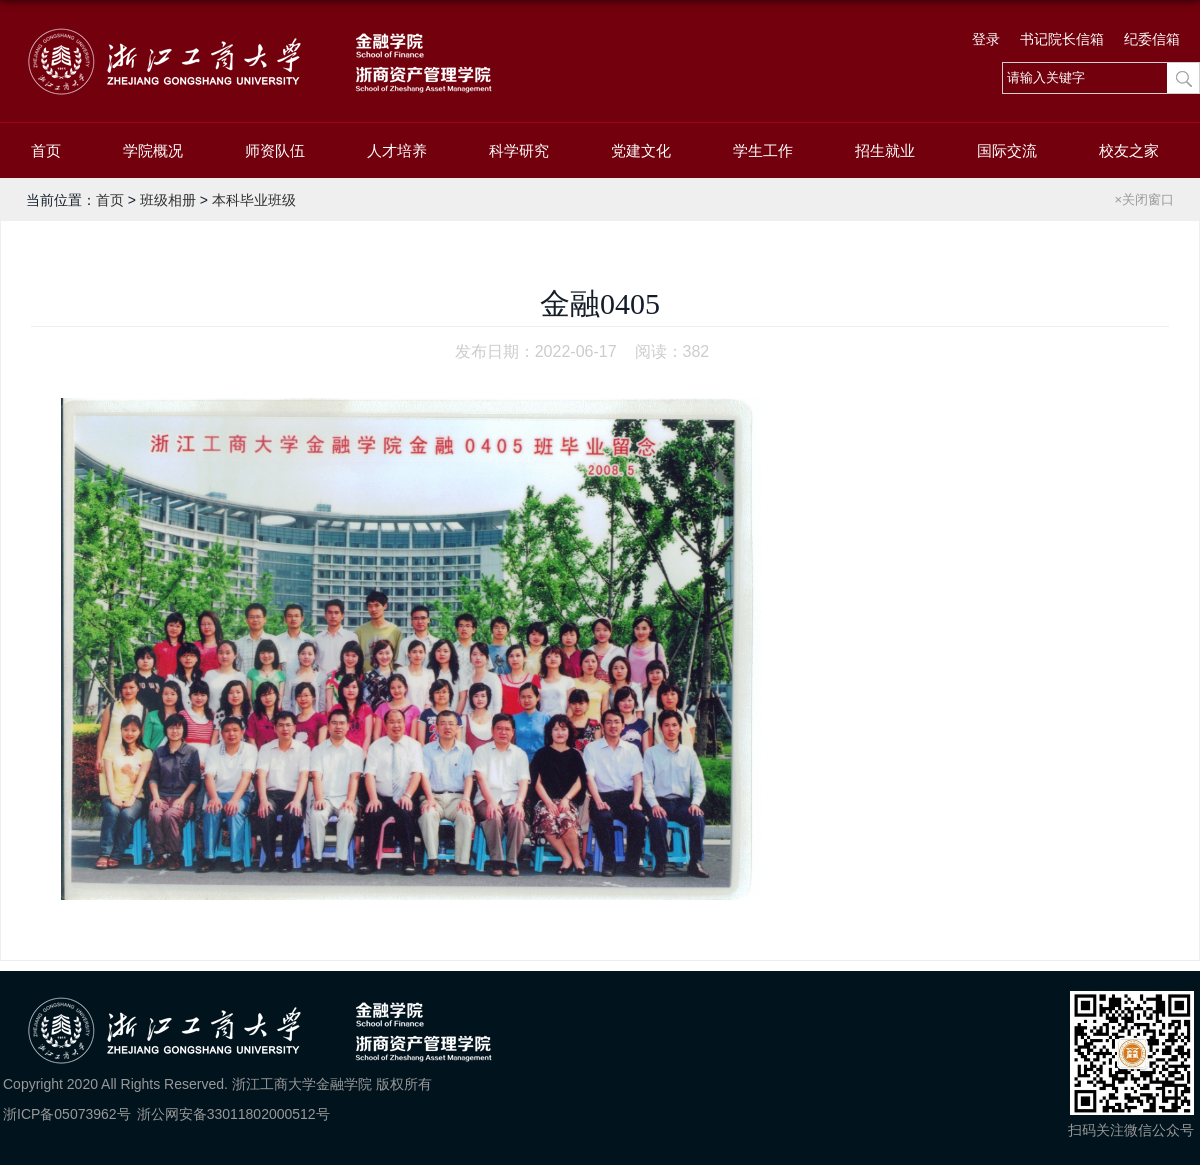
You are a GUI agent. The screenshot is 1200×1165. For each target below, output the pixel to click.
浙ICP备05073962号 (67, 1114)
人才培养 (397, 150)
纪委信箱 (1152, 39)
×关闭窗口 (1144, 199)
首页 (46, 150)
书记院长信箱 (1062, 39)
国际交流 (1007, 150)
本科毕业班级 (254, 200)
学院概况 (153, 150)
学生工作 (763, 150)
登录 (986, 39)
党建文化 (641, 150)
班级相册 (168, 200)
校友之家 (1129, 150)
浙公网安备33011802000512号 (233, 1114)
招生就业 (885, 150)
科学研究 (519, 150)
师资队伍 (275, 150)
